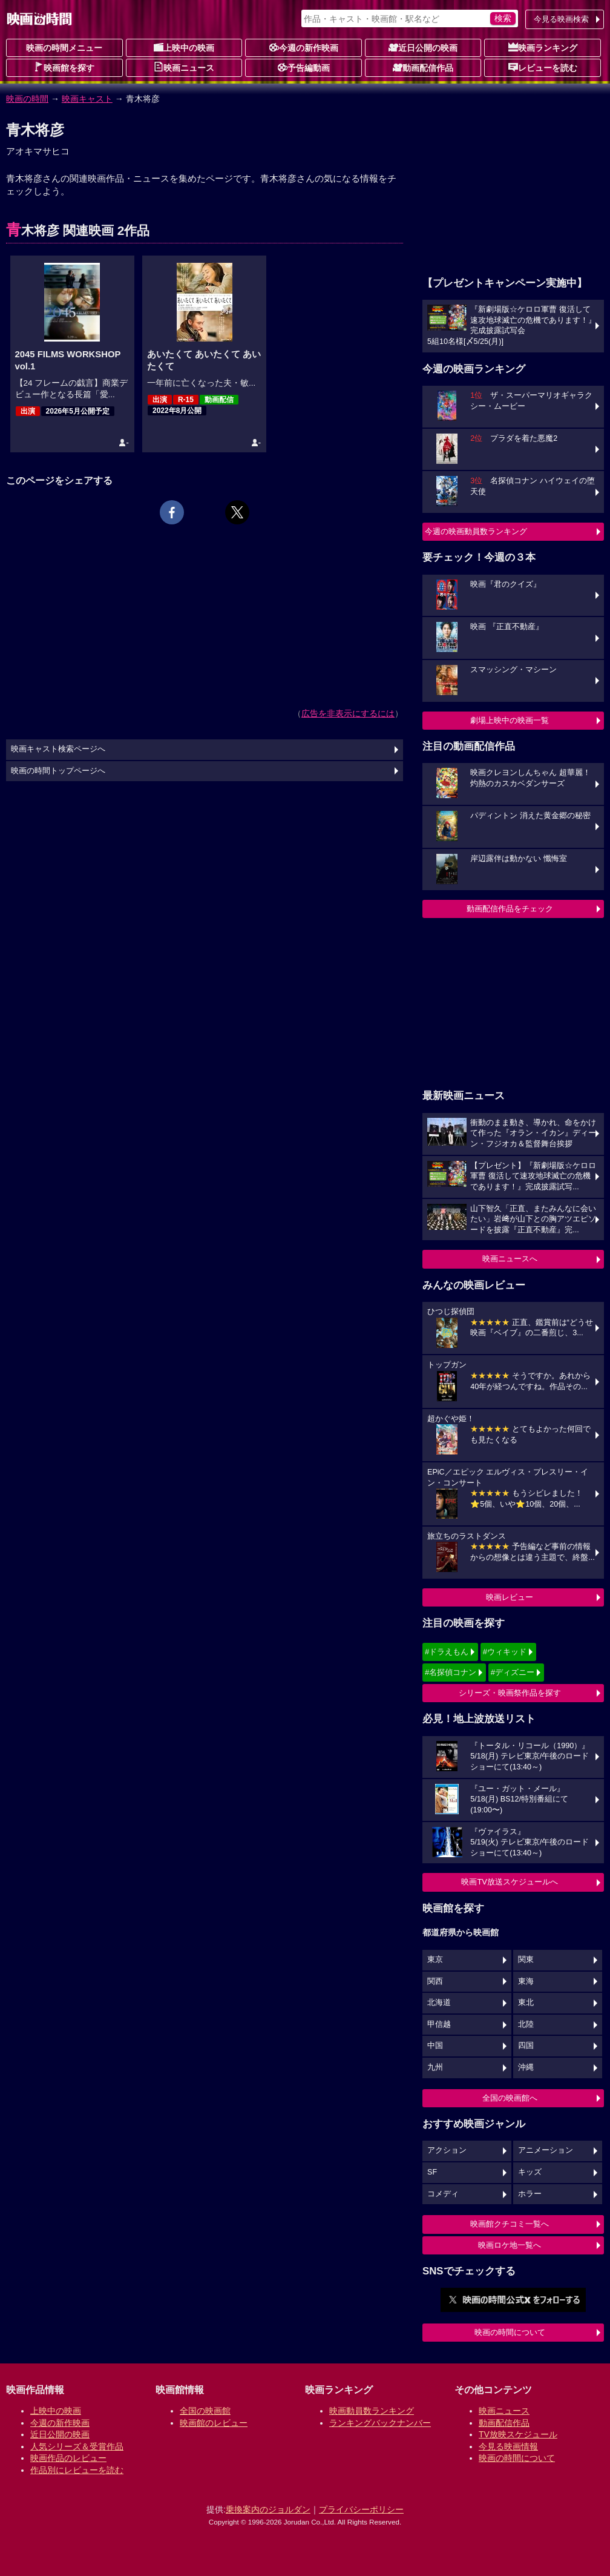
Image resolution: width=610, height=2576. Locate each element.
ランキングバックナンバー (380, 2423)
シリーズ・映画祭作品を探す (510, 1692)
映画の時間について (509, 2332)
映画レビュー (509, 1597)
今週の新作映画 (303, 47)
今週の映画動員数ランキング (476, 531)
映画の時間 (27, 99)
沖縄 (526, 2067)
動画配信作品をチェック (510, 908)
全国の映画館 (205, 2411)
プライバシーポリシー (361, 2509)
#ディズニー (512, 1672)
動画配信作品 (423, 67)
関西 (435, 1981)
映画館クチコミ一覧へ (509, 2223)
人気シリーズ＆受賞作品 (76, 2446)
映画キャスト (87, 99)
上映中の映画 (184, 47)
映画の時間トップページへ (58, 771)
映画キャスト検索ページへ (58, 749)
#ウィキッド (504, 1651)
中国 (435, 2045)
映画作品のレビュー (68, 2458)
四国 (526, 2045)
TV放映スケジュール (518, 2434)
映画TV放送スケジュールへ (509, 1881)
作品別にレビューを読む (76, 2470)
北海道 (439, 2002)
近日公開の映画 (423, 47)
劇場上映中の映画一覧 (509, 720)
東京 (435, 1959)
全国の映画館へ (509, 2097)
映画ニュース (184, 67)
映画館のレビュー (214, 2423)
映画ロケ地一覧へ (509, 2245)
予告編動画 (304, 67)
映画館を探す (64, 67)
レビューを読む (542, 67)
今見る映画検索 (561, 19)
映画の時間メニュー (64, 48)
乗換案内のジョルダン (268, 2509)
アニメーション (545, 2150)
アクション (447, 2150)
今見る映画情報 (508, 2446)
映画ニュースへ (509, 1258)
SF (432, 2172)
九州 (435, 2067)
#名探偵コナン (450, 1672)
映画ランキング (542, 47)
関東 (526, 1959)
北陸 (526, 2024)
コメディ (443, 2194)
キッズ (530, 2172)
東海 (526, 1981)
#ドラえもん (446, 1651)
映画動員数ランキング (371, 2411)
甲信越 (439, 2024)
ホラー (530, 2194)
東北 (526, 2002)
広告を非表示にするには (348, 713)
